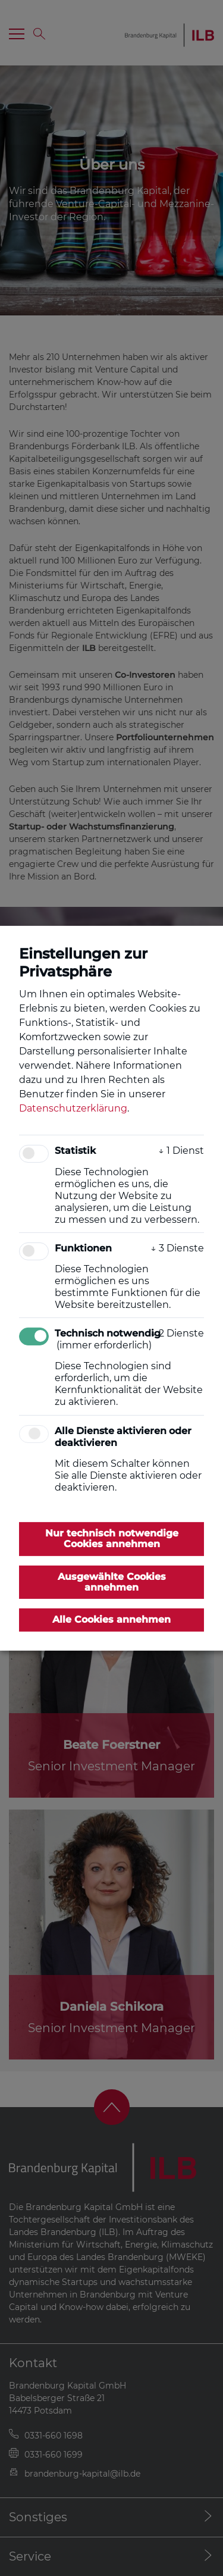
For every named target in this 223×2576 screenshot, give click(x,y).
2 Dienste (177, 1333)
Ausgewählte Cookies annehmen (112, 1581)
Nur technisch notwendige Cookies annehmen (111, 1539)
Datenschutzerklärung (73, 1108)
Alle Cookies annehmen (111, 1619)
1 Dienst (181, 1150)
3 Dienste (177, 1248)
